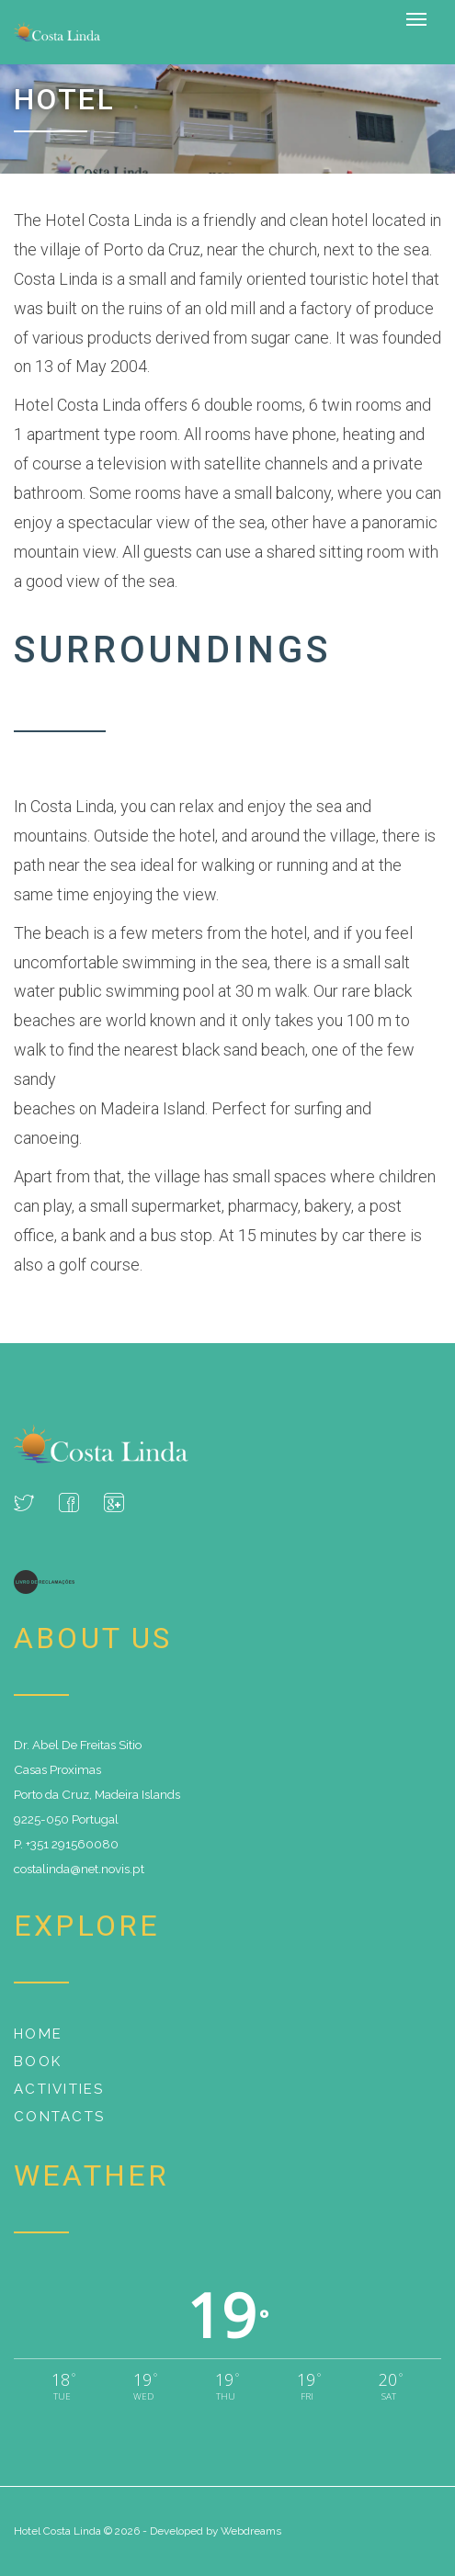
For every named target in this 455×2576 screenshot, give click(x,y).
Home (38, 2034)
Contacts (59, 2116)
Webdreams (251, 2531)
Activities (59, 2089)
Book (38, 2061)
